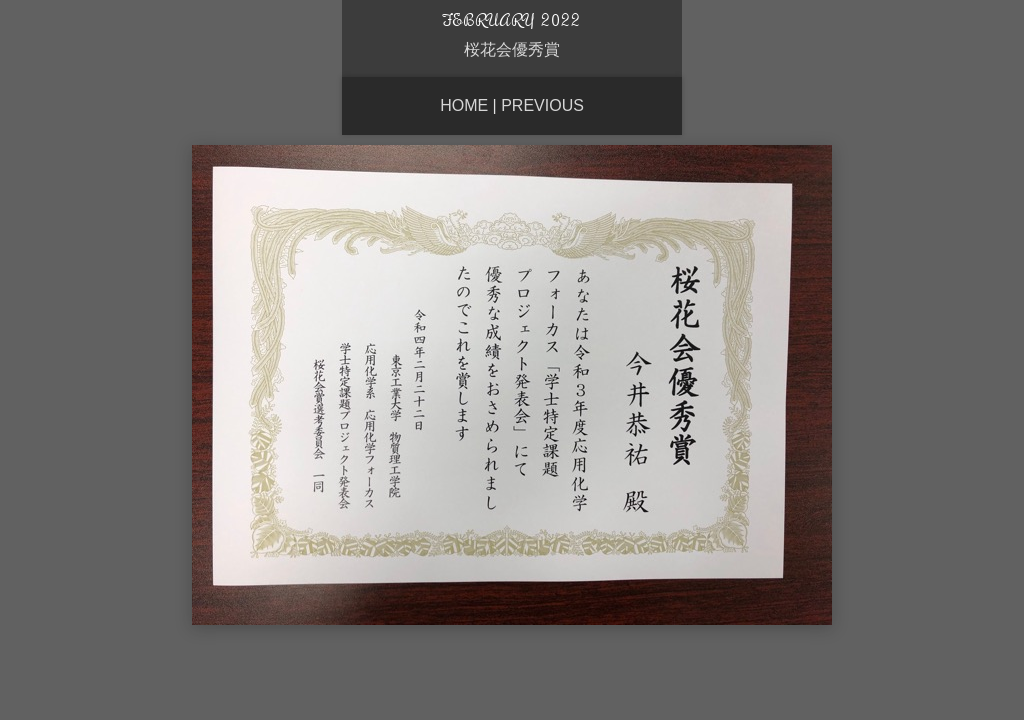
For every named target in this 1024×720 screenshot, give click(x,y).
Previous (542, 105)
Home (464, 105)
